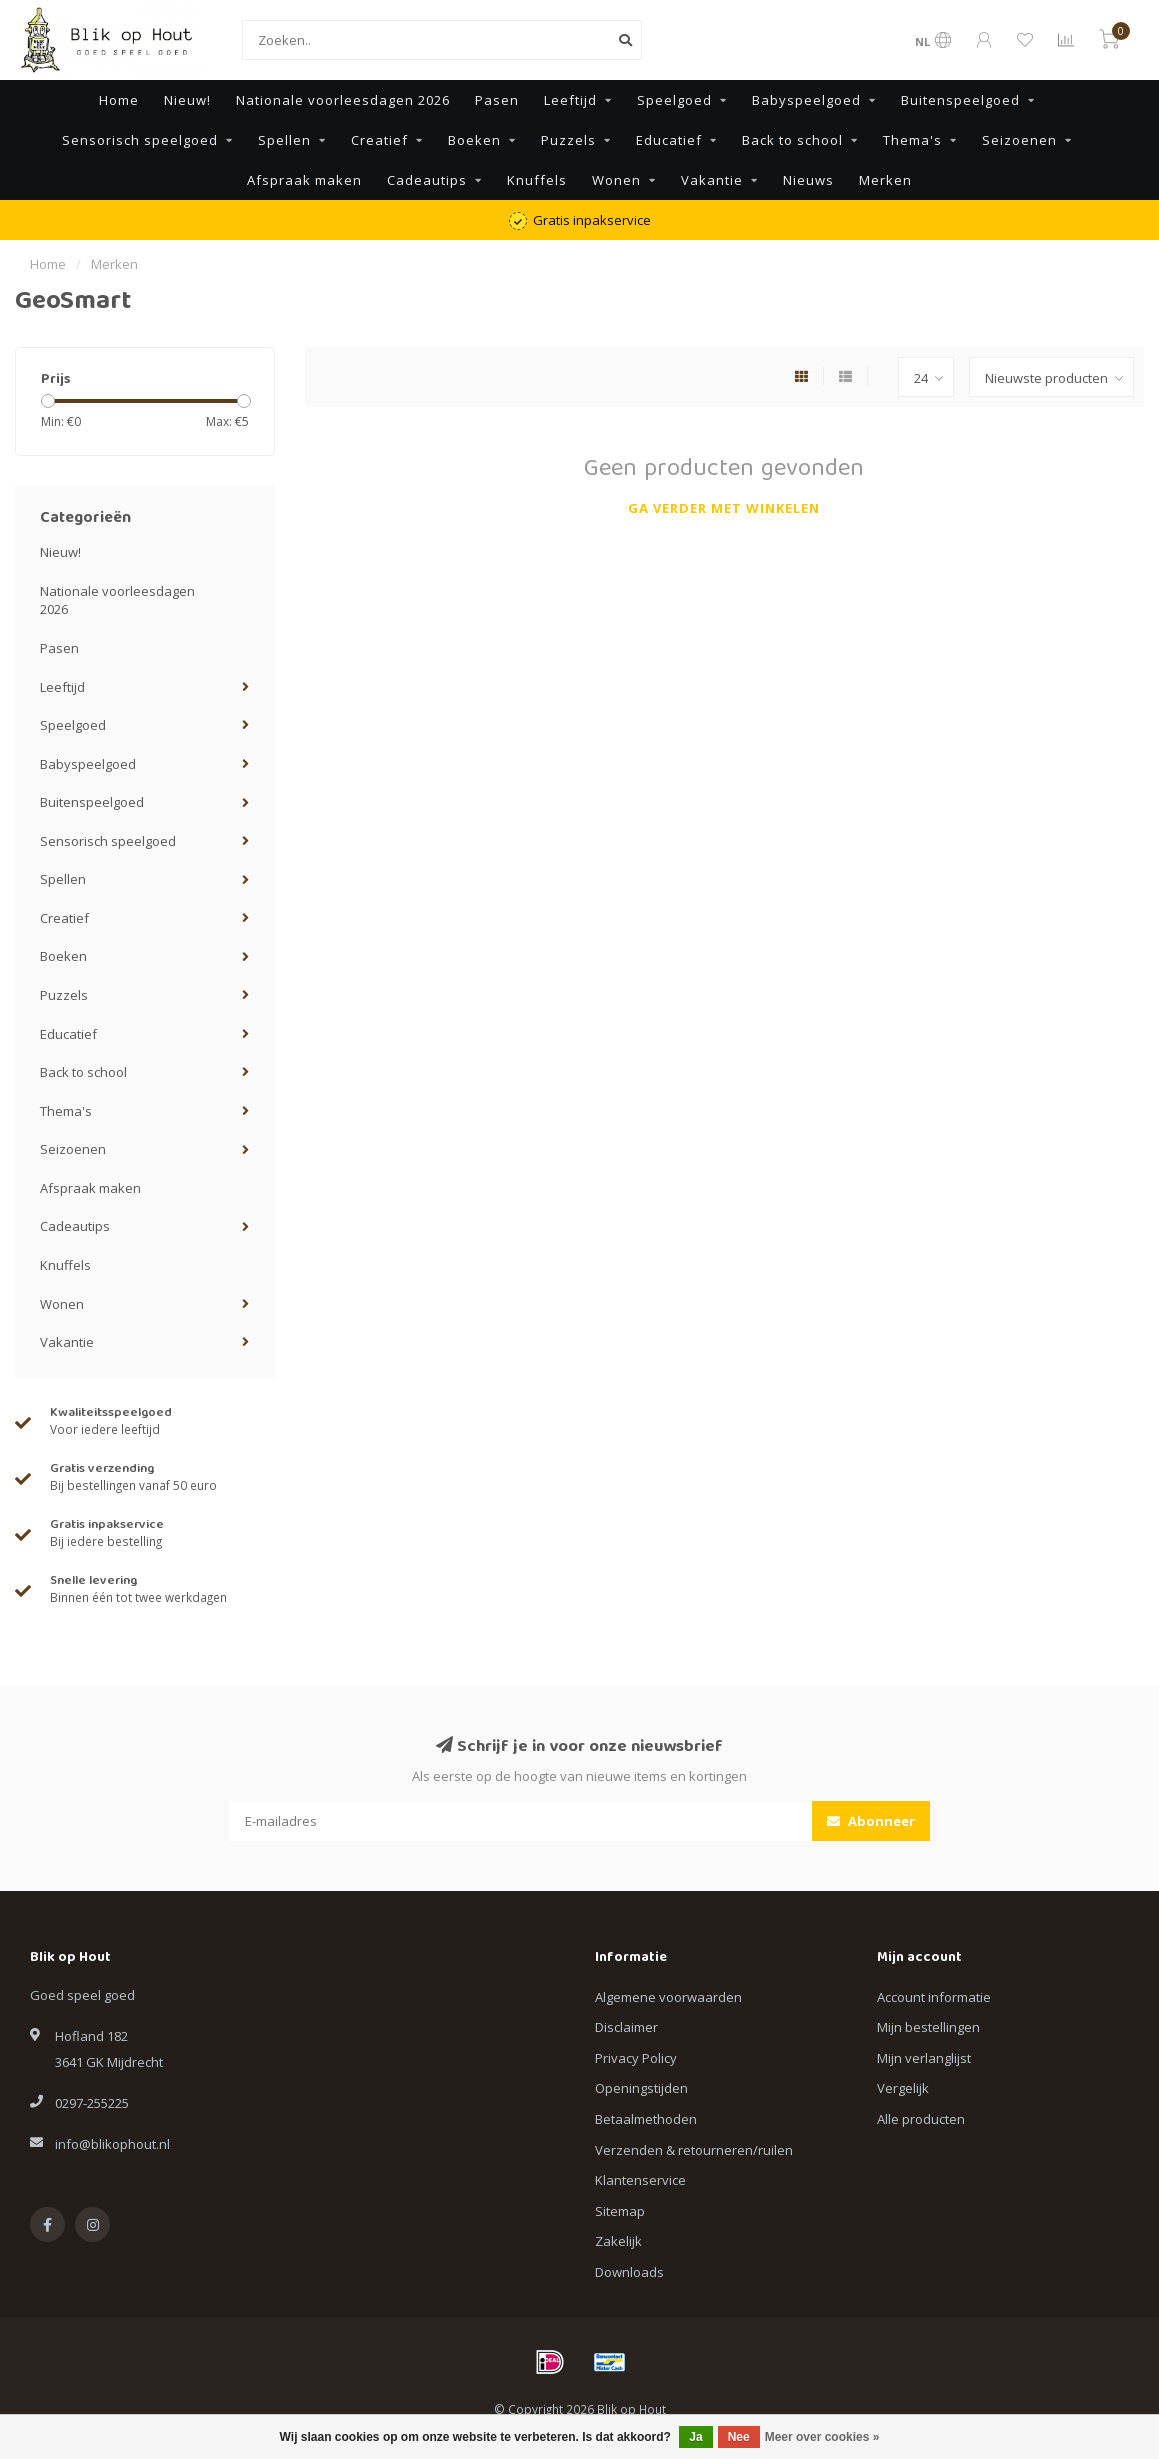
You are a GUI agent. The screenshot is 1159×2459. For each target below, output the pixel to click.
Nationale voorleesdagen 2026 (343, 100)
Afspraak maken (304, 180)
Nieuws (808, 180)
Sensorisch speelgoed (140, 140)
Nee (739, 2437)
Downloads (629, 2272)
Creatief (379, 140)
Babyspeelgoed (806, 100)
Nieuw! (187, 100)
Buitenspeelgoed (960, 100)
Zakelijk (618, 2241)
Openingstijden (641, 2088)
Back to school (792, 140)
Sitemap (620, 2211)
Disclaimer (626, 2027)
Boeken (474, 140)
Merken (885, 180)
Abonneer (871, 1821)
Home (119, 100)
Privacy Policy (636, 2058)
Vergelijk (903, 2088)
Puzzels (568, 140)
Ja (695, 2437)
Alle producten (921, 2119)
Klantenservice (640, 2180)
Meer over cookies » (822, 2437)
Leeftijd (570, 100)
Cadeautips (427, 180)
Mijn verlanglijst (924, 2058)
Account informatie (934, 1997)
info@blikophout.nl (112, 2144)
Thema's (912, 140)
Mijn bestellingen (928, 2027)
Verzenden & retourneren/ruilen (694, 2150)
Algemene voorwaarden (668, 1997)
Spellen (284, 140)
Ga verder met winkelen (724, 508)
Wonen (616, 180)
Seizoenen (1019, 140)
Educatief (669, 140)
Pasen (497, 100)
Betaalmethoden (646, 2119)
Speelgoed (674, 100)
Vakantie (712, 180)
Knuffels (537, 180)
